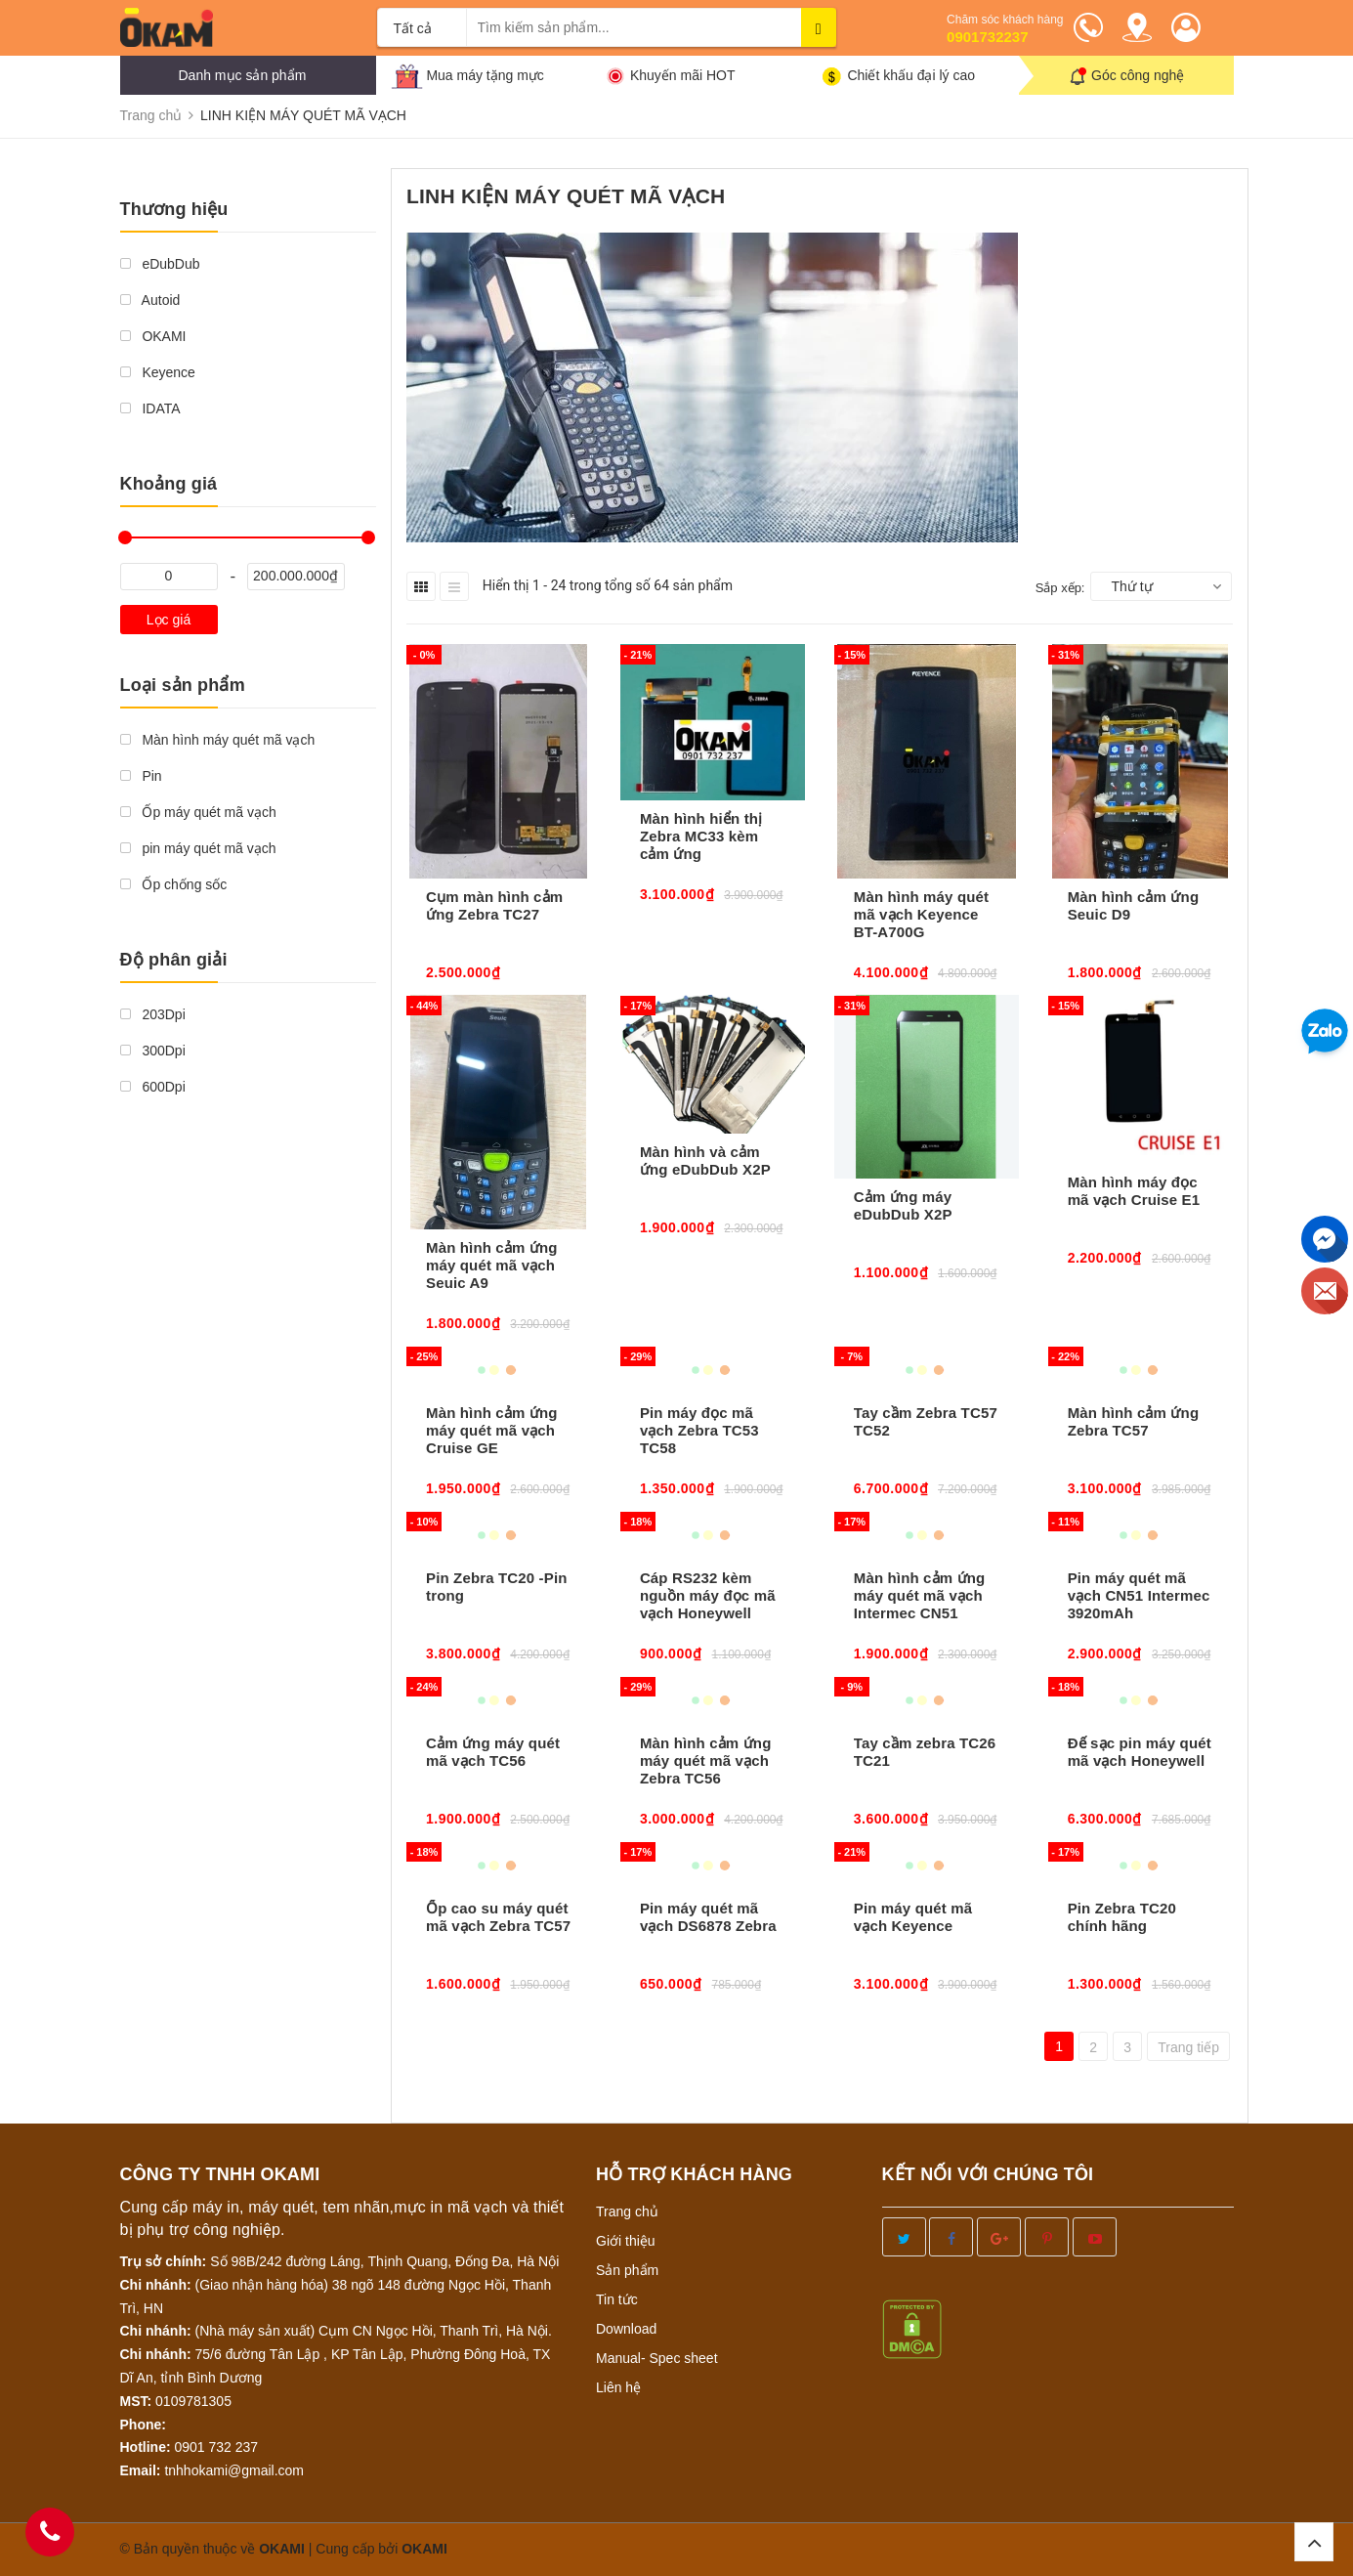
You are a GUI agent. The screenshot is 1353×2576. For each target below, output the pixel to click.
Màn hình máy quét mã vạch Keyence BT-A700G (921, 914)
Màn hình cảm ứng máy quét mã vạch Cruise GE (492, 1430)
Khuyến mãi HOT (683, 75)
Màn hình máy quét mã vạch (218, 740)
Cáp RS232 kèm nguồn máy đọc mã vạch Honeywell (708, 1595)
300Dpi (153, 1050)
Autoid (150, 300)
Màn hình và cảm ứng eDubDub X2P (705, 1160)
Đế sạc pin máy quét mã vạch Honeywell (1139, 1752)
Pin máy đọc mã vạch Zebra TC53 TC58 (699, 1430)
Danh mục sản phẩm (243, 75)
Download (626, 2329)
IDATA (150, 408)
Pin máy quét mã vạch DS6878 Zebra (708, 1917)
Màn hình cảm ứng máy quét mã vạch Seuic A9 (492, 1265)
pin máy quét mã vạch (198, 848)
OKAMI (153, 336)
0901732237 (987, 36)
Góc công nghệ (1137, 75)
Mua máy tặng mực (484, 75)
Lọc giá (168, 619)
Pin (141, 776)
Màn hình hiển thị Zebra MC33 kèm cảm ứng (701, 836)
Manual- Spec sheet (657, 2358)
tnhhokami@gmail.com (234, 2470)
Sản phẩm (627, 2270)
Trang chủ (627, 2211)
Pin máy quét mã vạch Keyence (913, 1917)
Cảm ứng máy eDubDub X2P (903, 1205)
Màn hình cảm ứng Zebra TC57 (1134, 1421)
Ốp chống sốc (174, 884)
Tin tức (617, 2299)
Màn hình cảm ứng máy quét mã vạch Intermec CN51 (920, 1595)
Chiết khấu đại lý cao (911, 75)
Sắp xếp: (1060, 587)
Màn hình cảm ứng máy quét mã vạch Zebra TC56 (706, 1760)
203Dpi (153, 1014)
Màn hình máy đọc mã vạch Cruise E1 (1134, 1191)
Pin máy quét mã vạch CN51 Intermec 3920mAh (1139, 1595)
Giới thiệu (625, 2241)
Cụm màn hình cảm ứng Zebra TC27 (494, 905)
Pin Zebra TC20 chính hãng (1122, 1917)
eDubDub (160, 264)
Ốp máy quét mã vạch (198, 812)
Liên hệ (618, 2387)
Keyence (157, 372)
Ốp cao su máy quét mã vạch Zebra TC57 (498, 1917)
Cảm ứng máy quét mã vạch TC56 (493, 1752)
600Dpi (153, 1087)
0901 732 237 (217, 2447)
